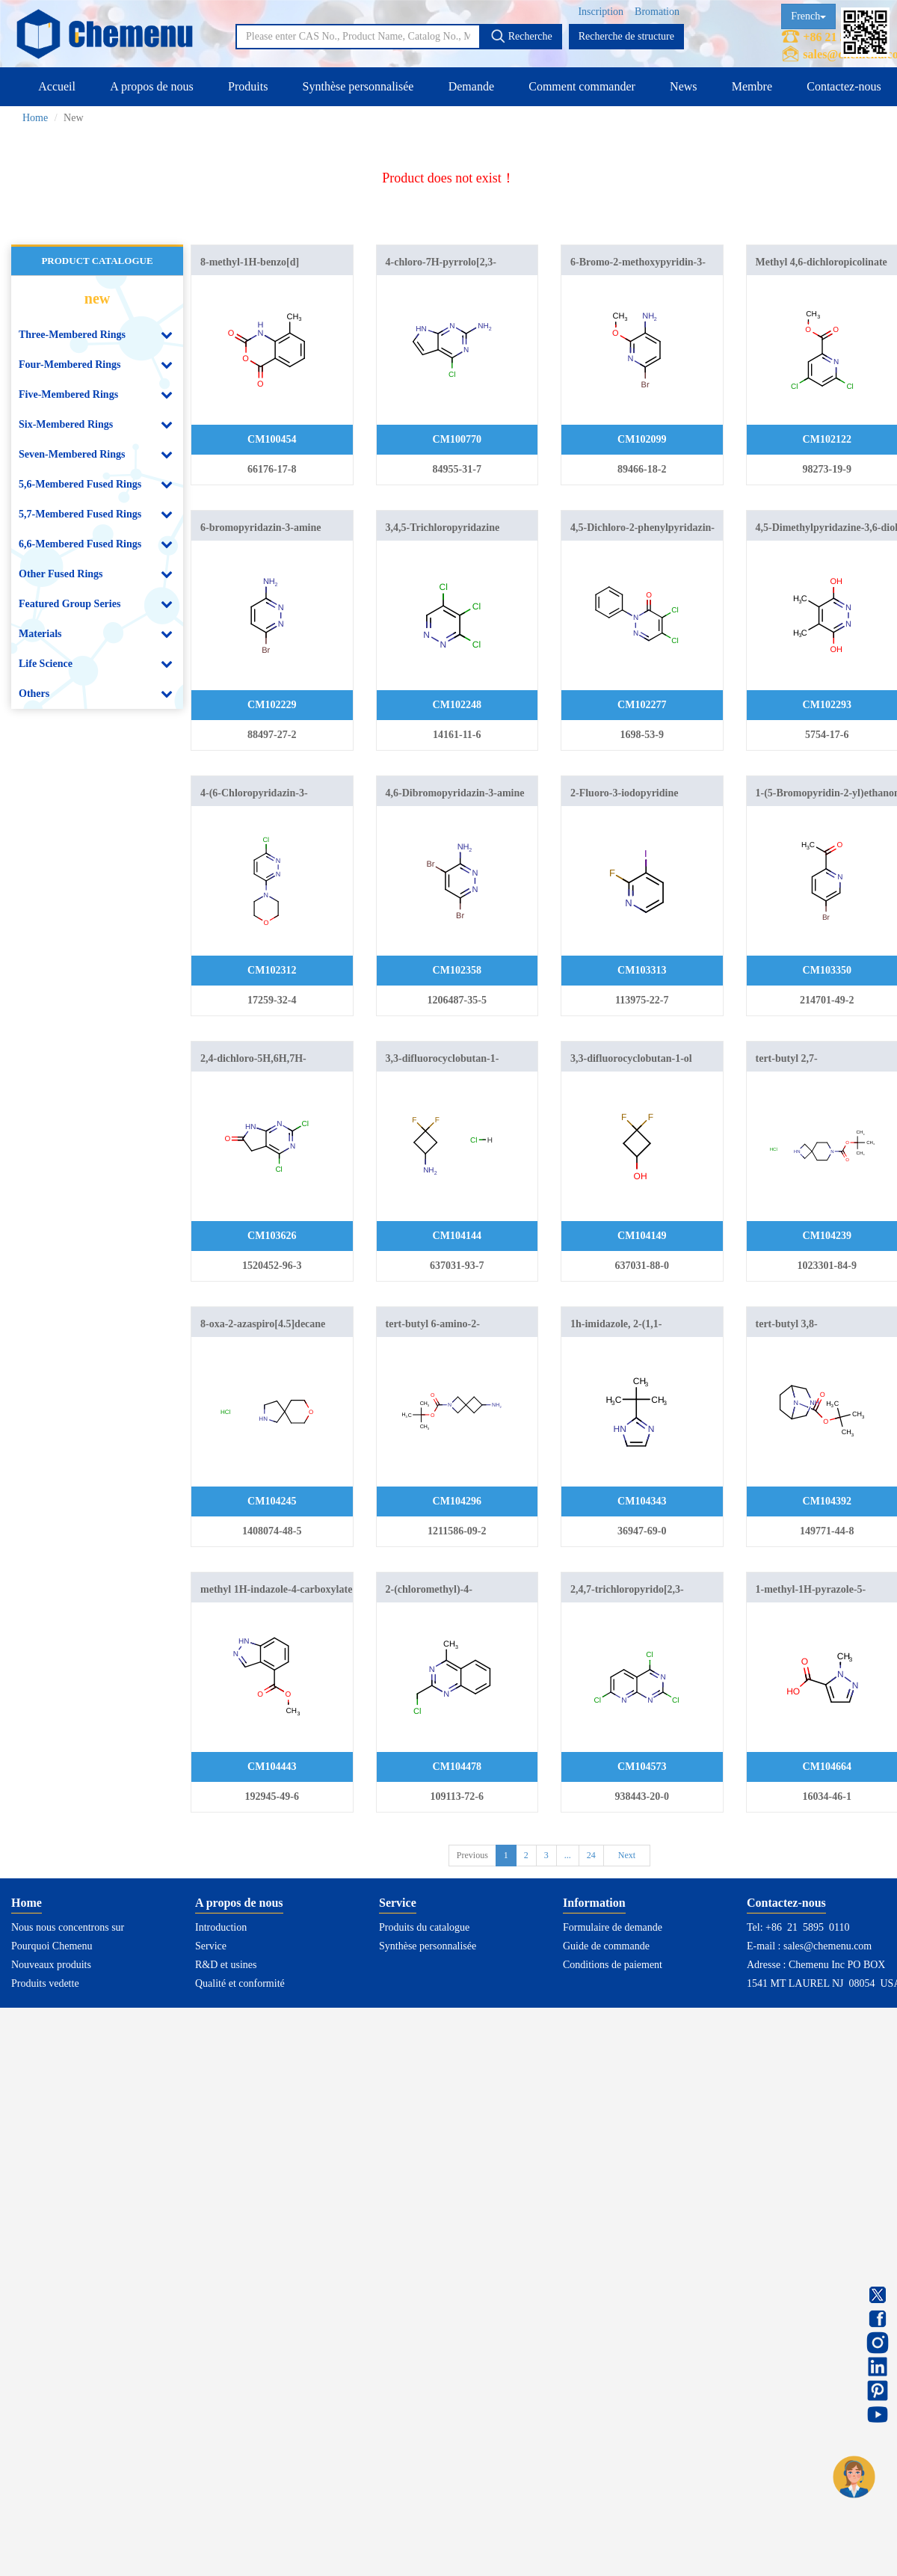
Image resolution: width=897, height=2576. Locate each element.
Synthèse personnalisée (358, 86)
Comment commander (581, 86)
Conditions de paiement (612, 1964)
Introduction (221, 1927)
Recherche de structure (626, 36)
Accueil (56, 86)
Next (626, 1855)
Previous (472, 1855)
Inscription (600, 11)
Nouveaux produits (51, 1964)
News (683, 86)
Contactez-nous (844, 86)
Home (35, 117)
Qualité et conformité (240, 1983)
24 (591, 1855)
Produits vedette (45, 1983)
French (808, 16)
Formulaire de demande (612, 1927)
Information (594, 1902)
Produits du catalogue (424, 1927)
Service (210, 1946)
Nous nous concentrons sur (67, 1927)
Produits (248, 86)
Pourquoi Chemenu (52, 1946)
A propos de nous (152, 86)
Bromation (657, 11)
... (567, 1855)
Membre (752, 86)
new (97, 298)
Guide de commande (606, 1946)
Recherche (521, 35)
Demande (471, 86)
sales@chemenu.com (827, 1946)
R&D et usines (225, 1964)
